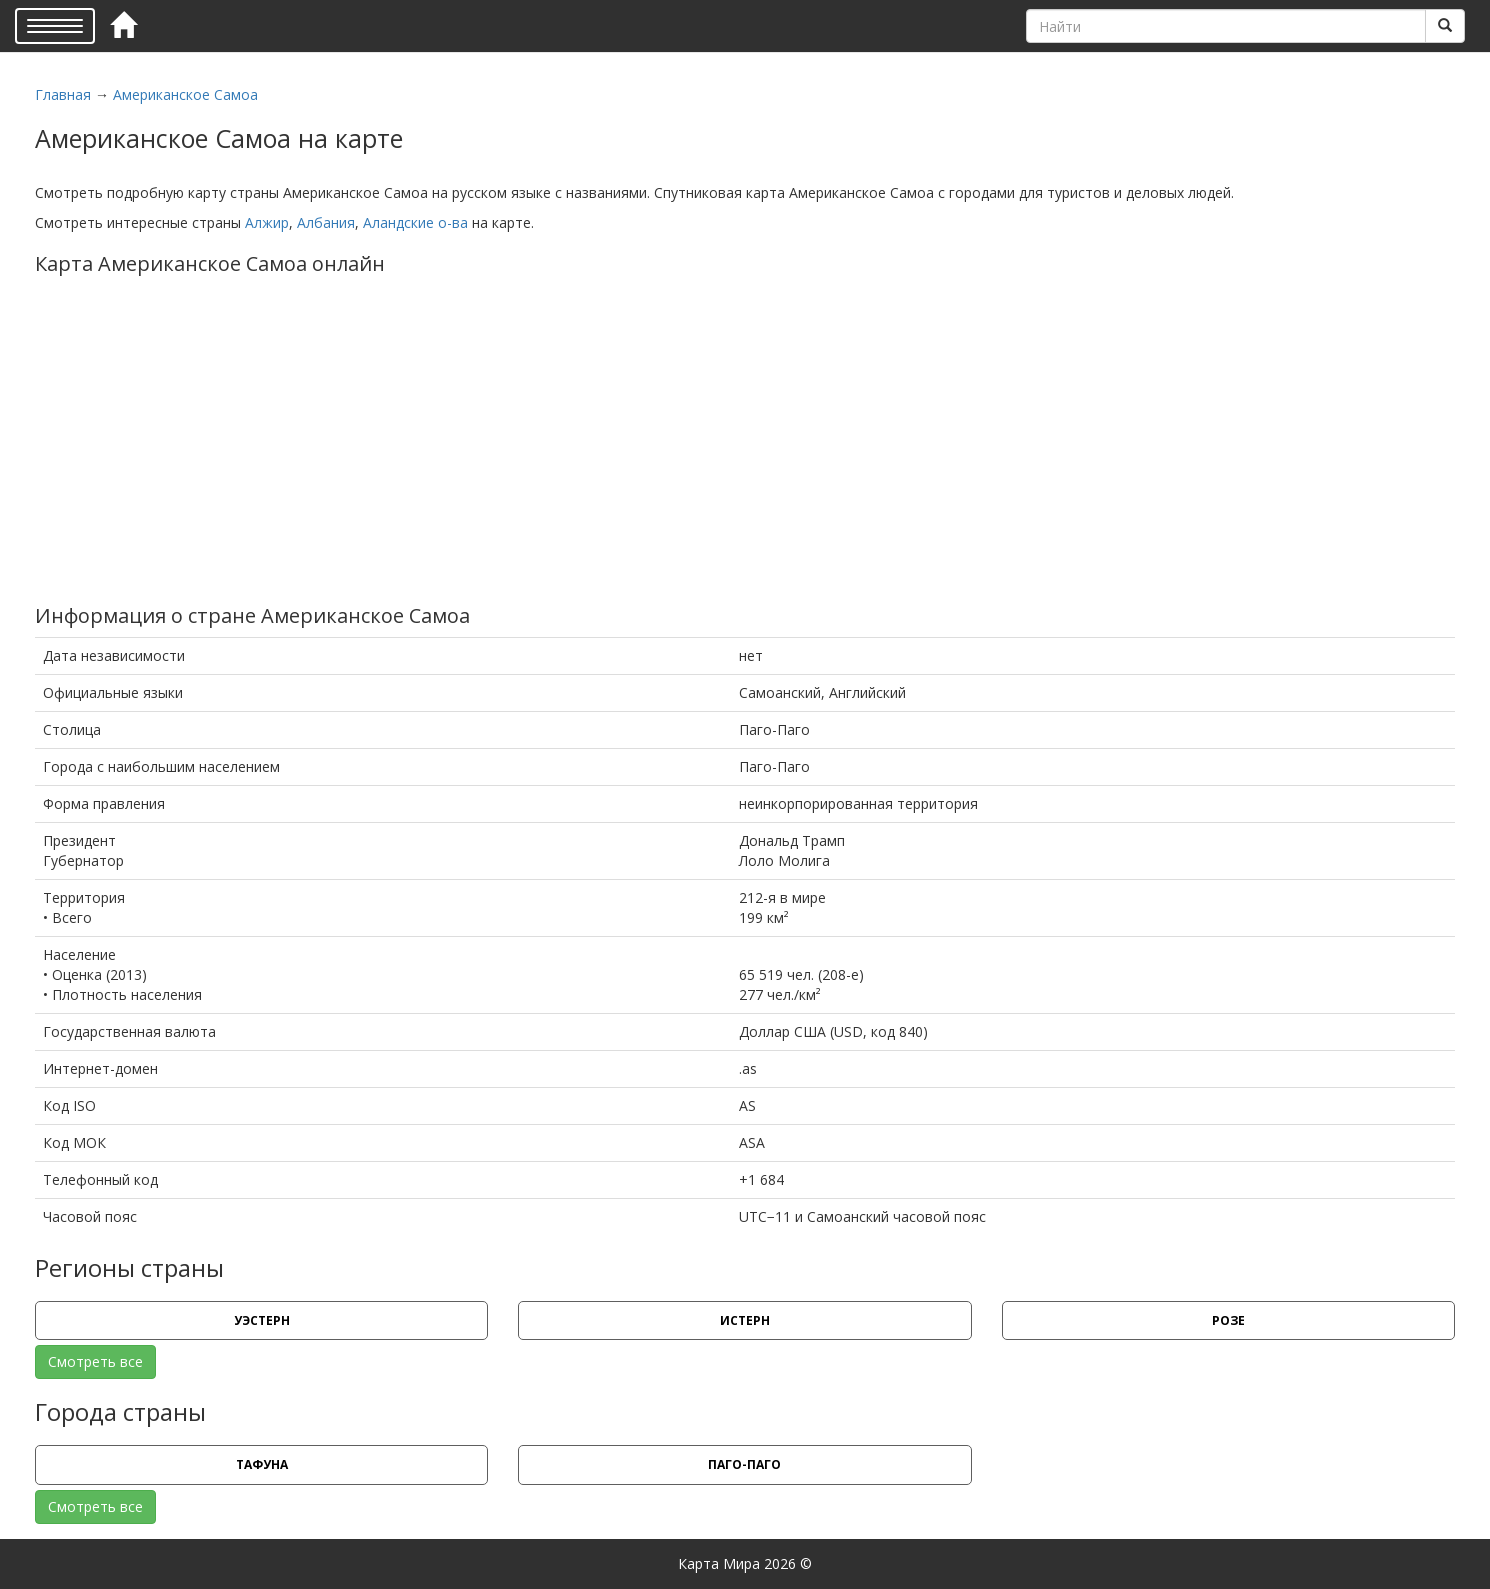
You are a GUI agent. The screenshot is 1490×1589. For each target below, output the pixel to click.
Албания (326, 222)
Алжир (267, 222)
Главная (63, 94)
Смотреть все (95, 1361)
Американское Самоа (185, 94)
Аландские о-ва (415, 222)
